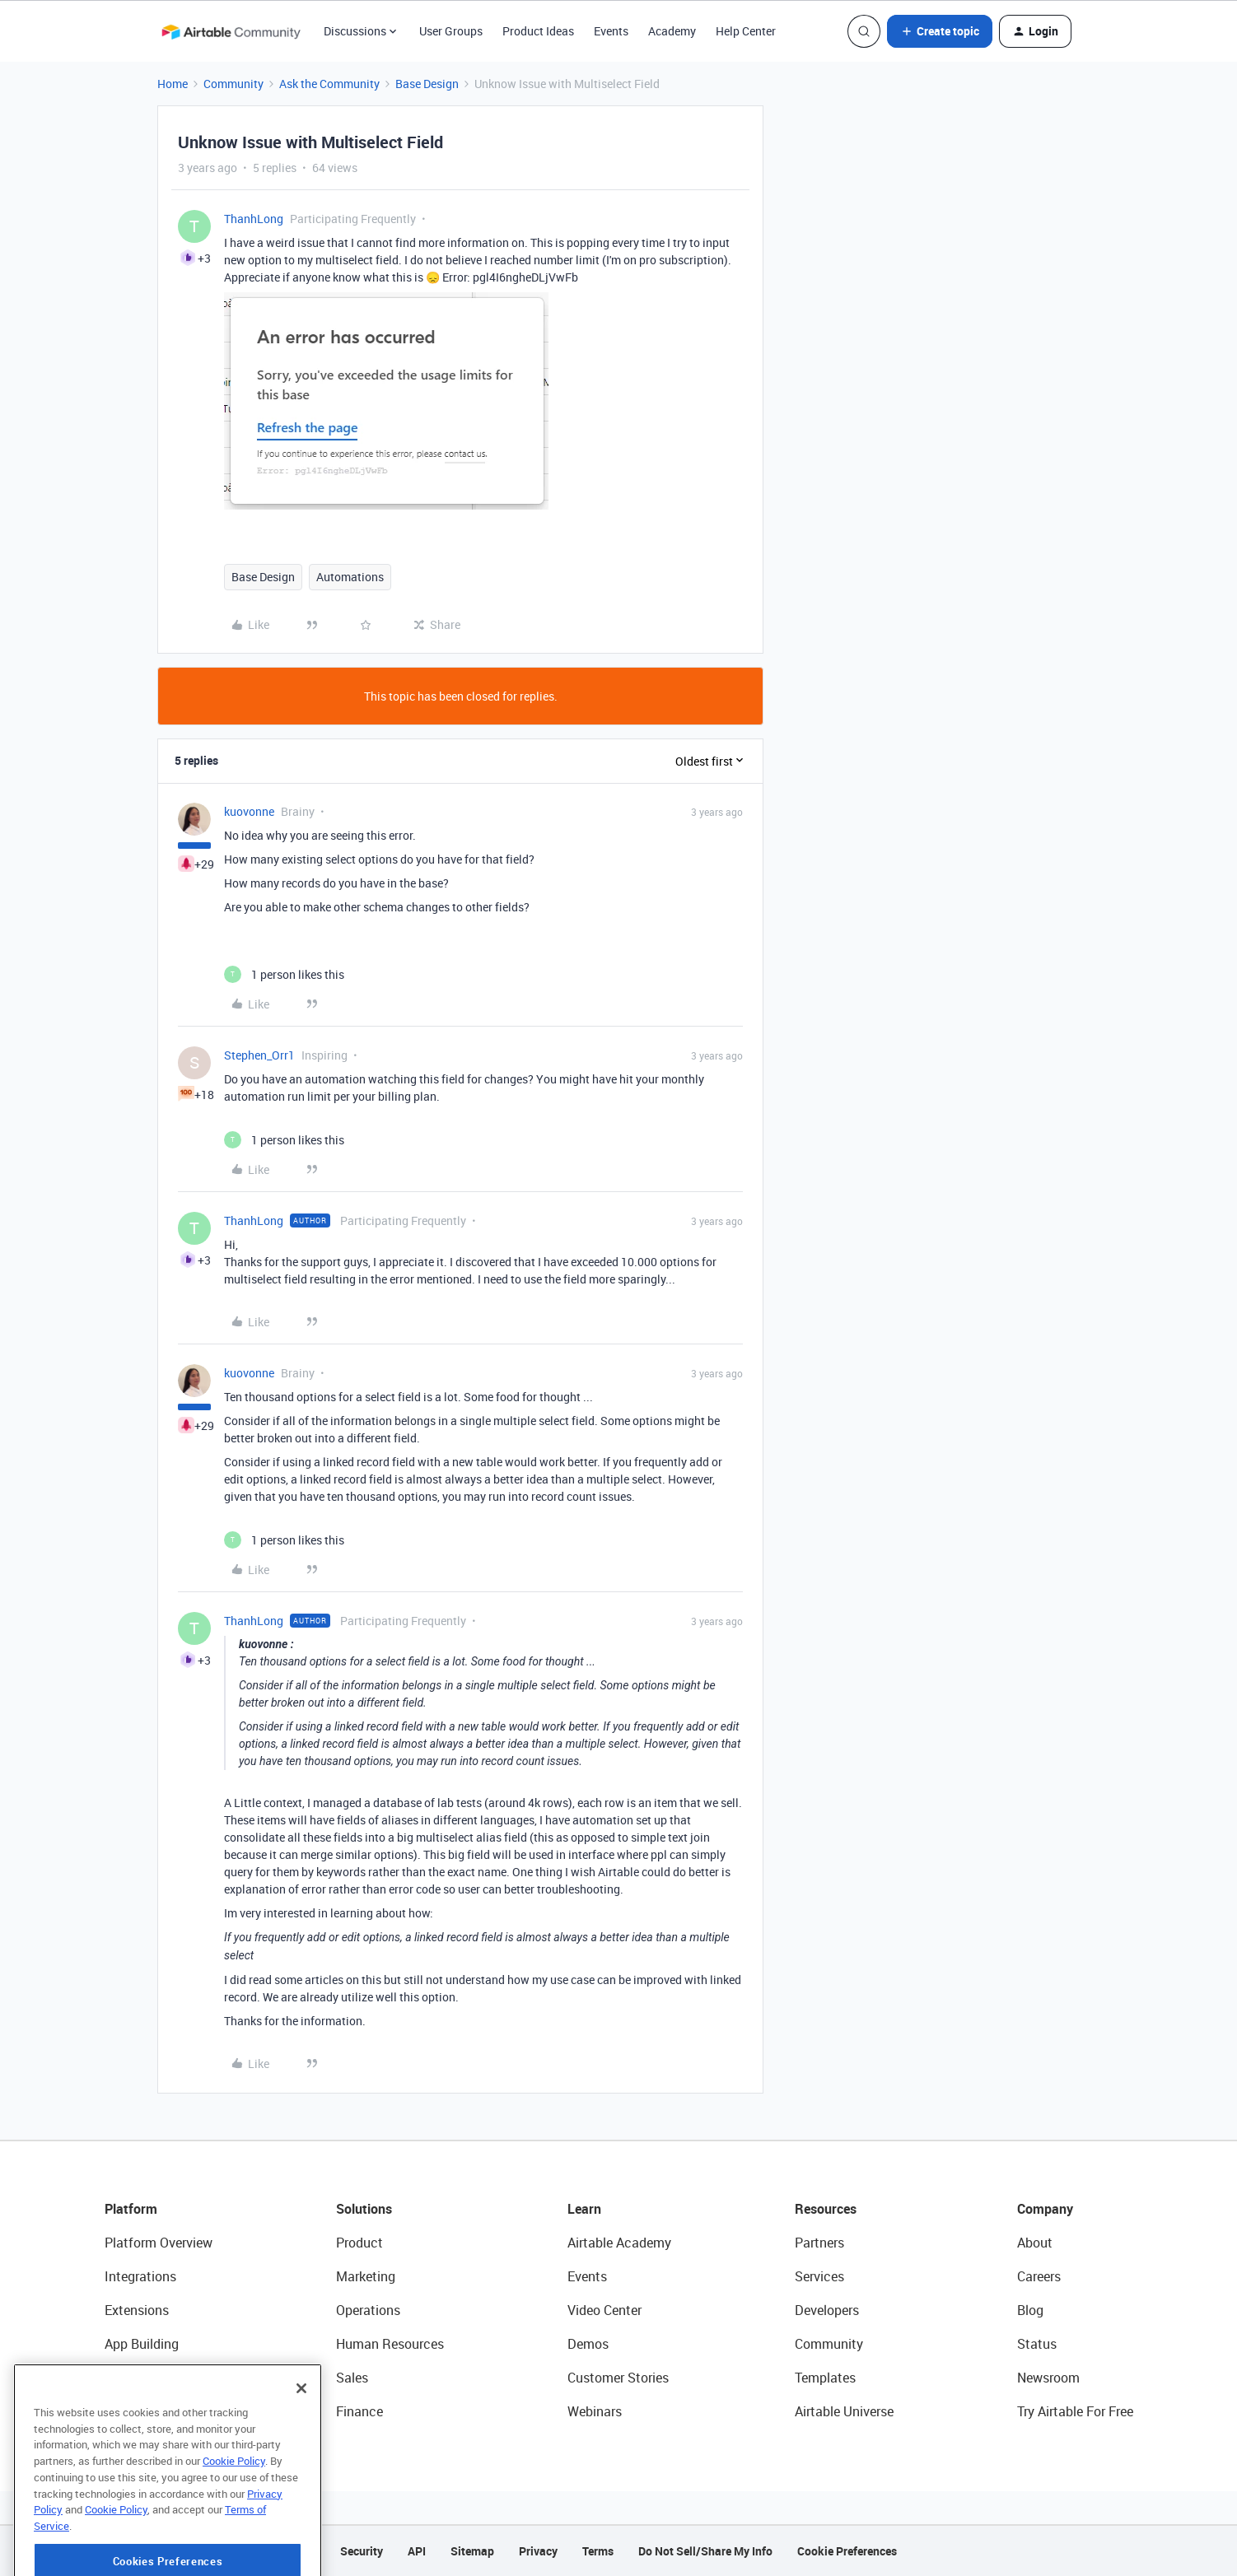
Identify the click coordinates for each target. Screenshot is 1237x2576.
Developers (827, 2310)
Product (359, 2243)
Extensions (137, 2310)
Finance (359, 2411)
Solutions (364, 2209)
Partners (819, 2243)
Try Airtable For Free (1075, 2411)
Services (819, 2276)
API (417, 2551)
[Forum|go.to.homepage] (230, 31)
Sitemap (472, 2551)
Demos (588, 2344)
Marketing (365, 2276)
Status (1037, 2344)
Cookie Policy (234, 2516)
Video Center (604, 2310)
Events (611, 31)
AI (111, 2378)
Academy (672, 31)
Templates (825, 2378)
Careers (1039, 2276)
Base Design (427, 83)
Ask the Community (329, 83)
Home (172, 83)
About (1035, 2243)
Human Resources (390, 2344)
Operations (368, 2310)
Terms (598, 2551)
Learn (584, 2209)
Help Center (746, 31)
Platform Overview (158, 2243)
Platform (131, 2209)
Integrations (140, 2276)
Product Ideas (538, 31)
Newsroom (1048, 2378)
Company (1045, 2209)
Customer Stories (618, 2378)
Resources (826, 2209)
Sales (352, 2378)
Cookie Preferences (847, 2551)
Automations (350, 577)
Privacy (538, 2551)
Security (361, 2551)
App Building (142, 2344)
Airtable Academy (619, 2243)
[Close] (301, 2444)
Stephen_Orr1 (259, 1055)
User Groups (451, 31)
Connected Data (152, 2411)
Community (233, 83)
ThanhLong (253, 218)
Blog (1030, 2310)
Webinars (594, 2411)
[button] (939, 31)
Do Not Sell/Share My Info (705, 2551)
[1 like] (284, 974)
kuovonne (249, 811)
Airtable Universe (844, 2411)
